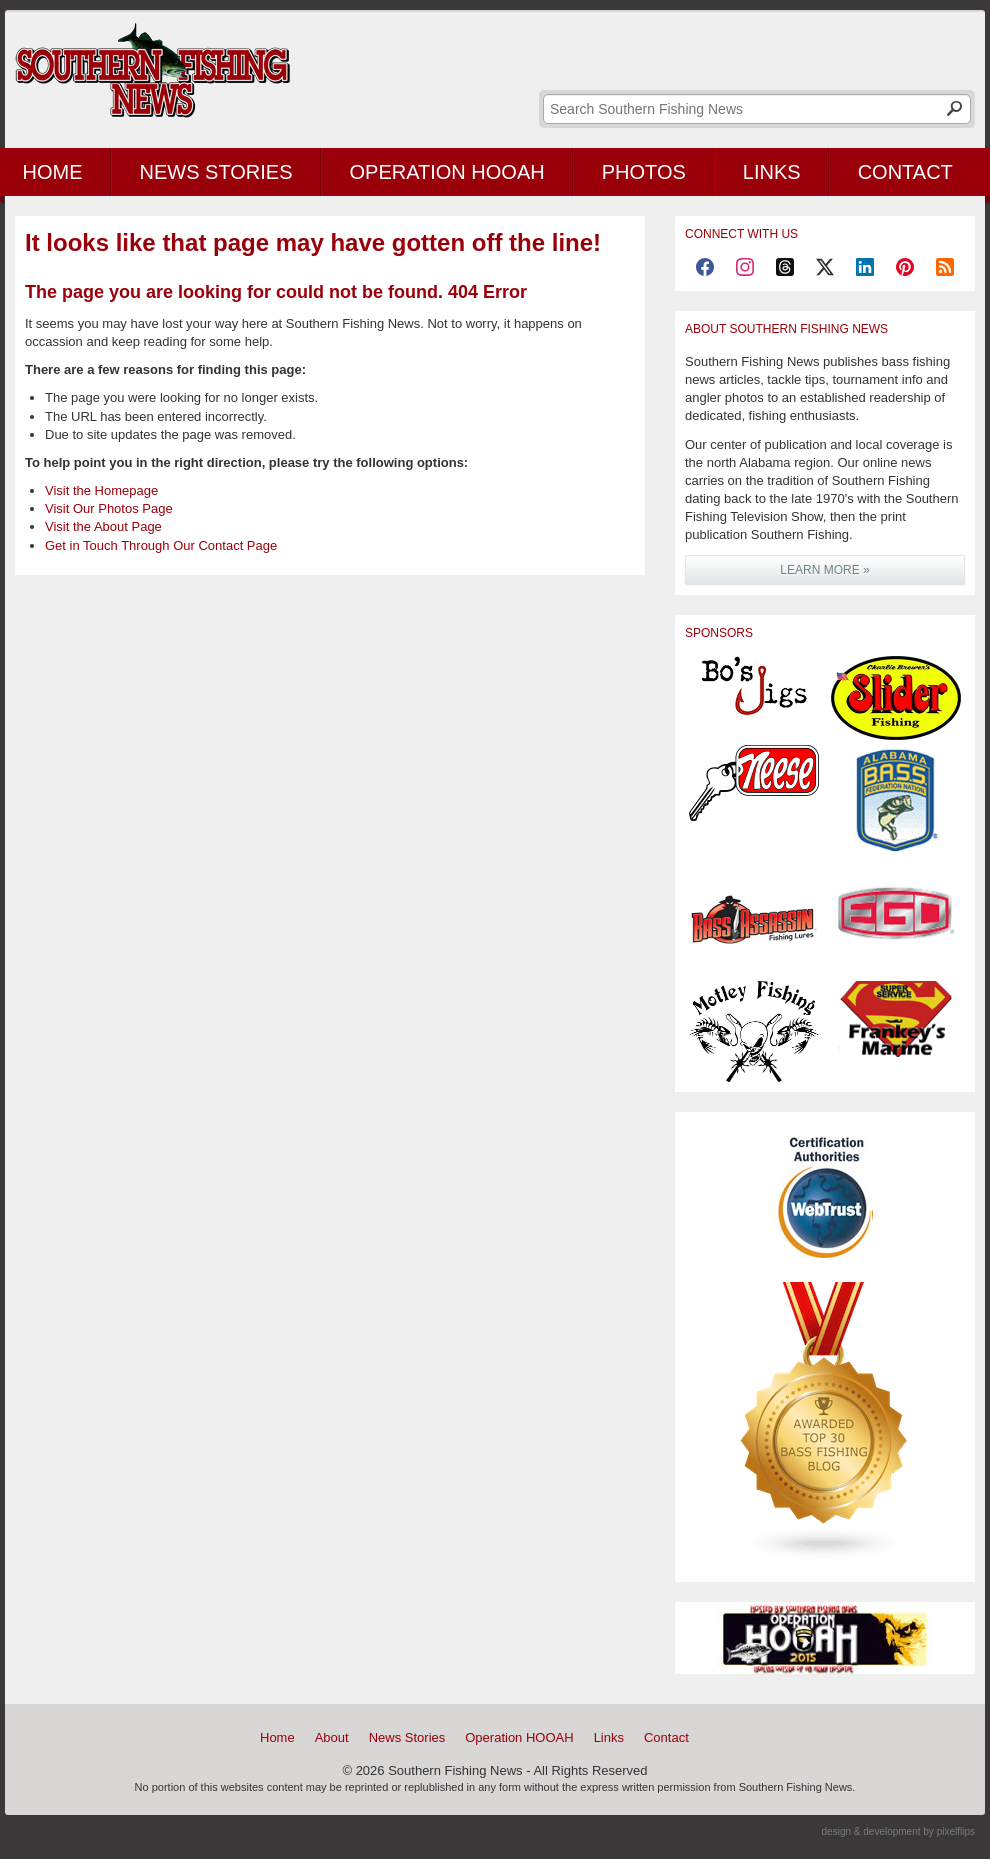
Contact (905, 172)
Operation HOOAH (447, 172)
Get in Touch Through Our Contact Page (161, 545)
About (332, 1737)
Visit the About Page (103, 526)
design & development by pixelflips (898, 1831)
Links (772, 172)
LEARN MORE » (824, 570)
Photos (644, 172)
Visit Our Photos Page (109, 508)
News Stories (216, 172)
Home (277, 1737)
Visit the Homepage (101, 490)
